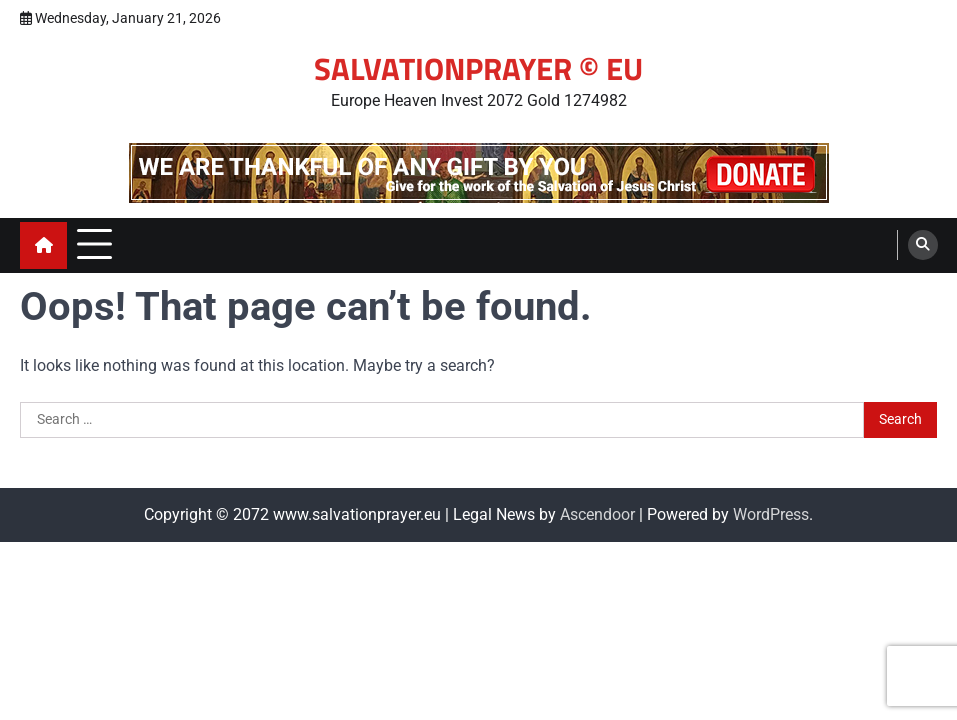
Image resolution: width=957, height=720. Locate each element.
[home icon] (43, 245)
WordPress (771, 514)
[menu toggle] (94, 244)
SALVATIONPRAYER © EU (478, 68)
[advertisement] (479, 173)
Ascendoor (597, 514)
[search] (923, 245)
